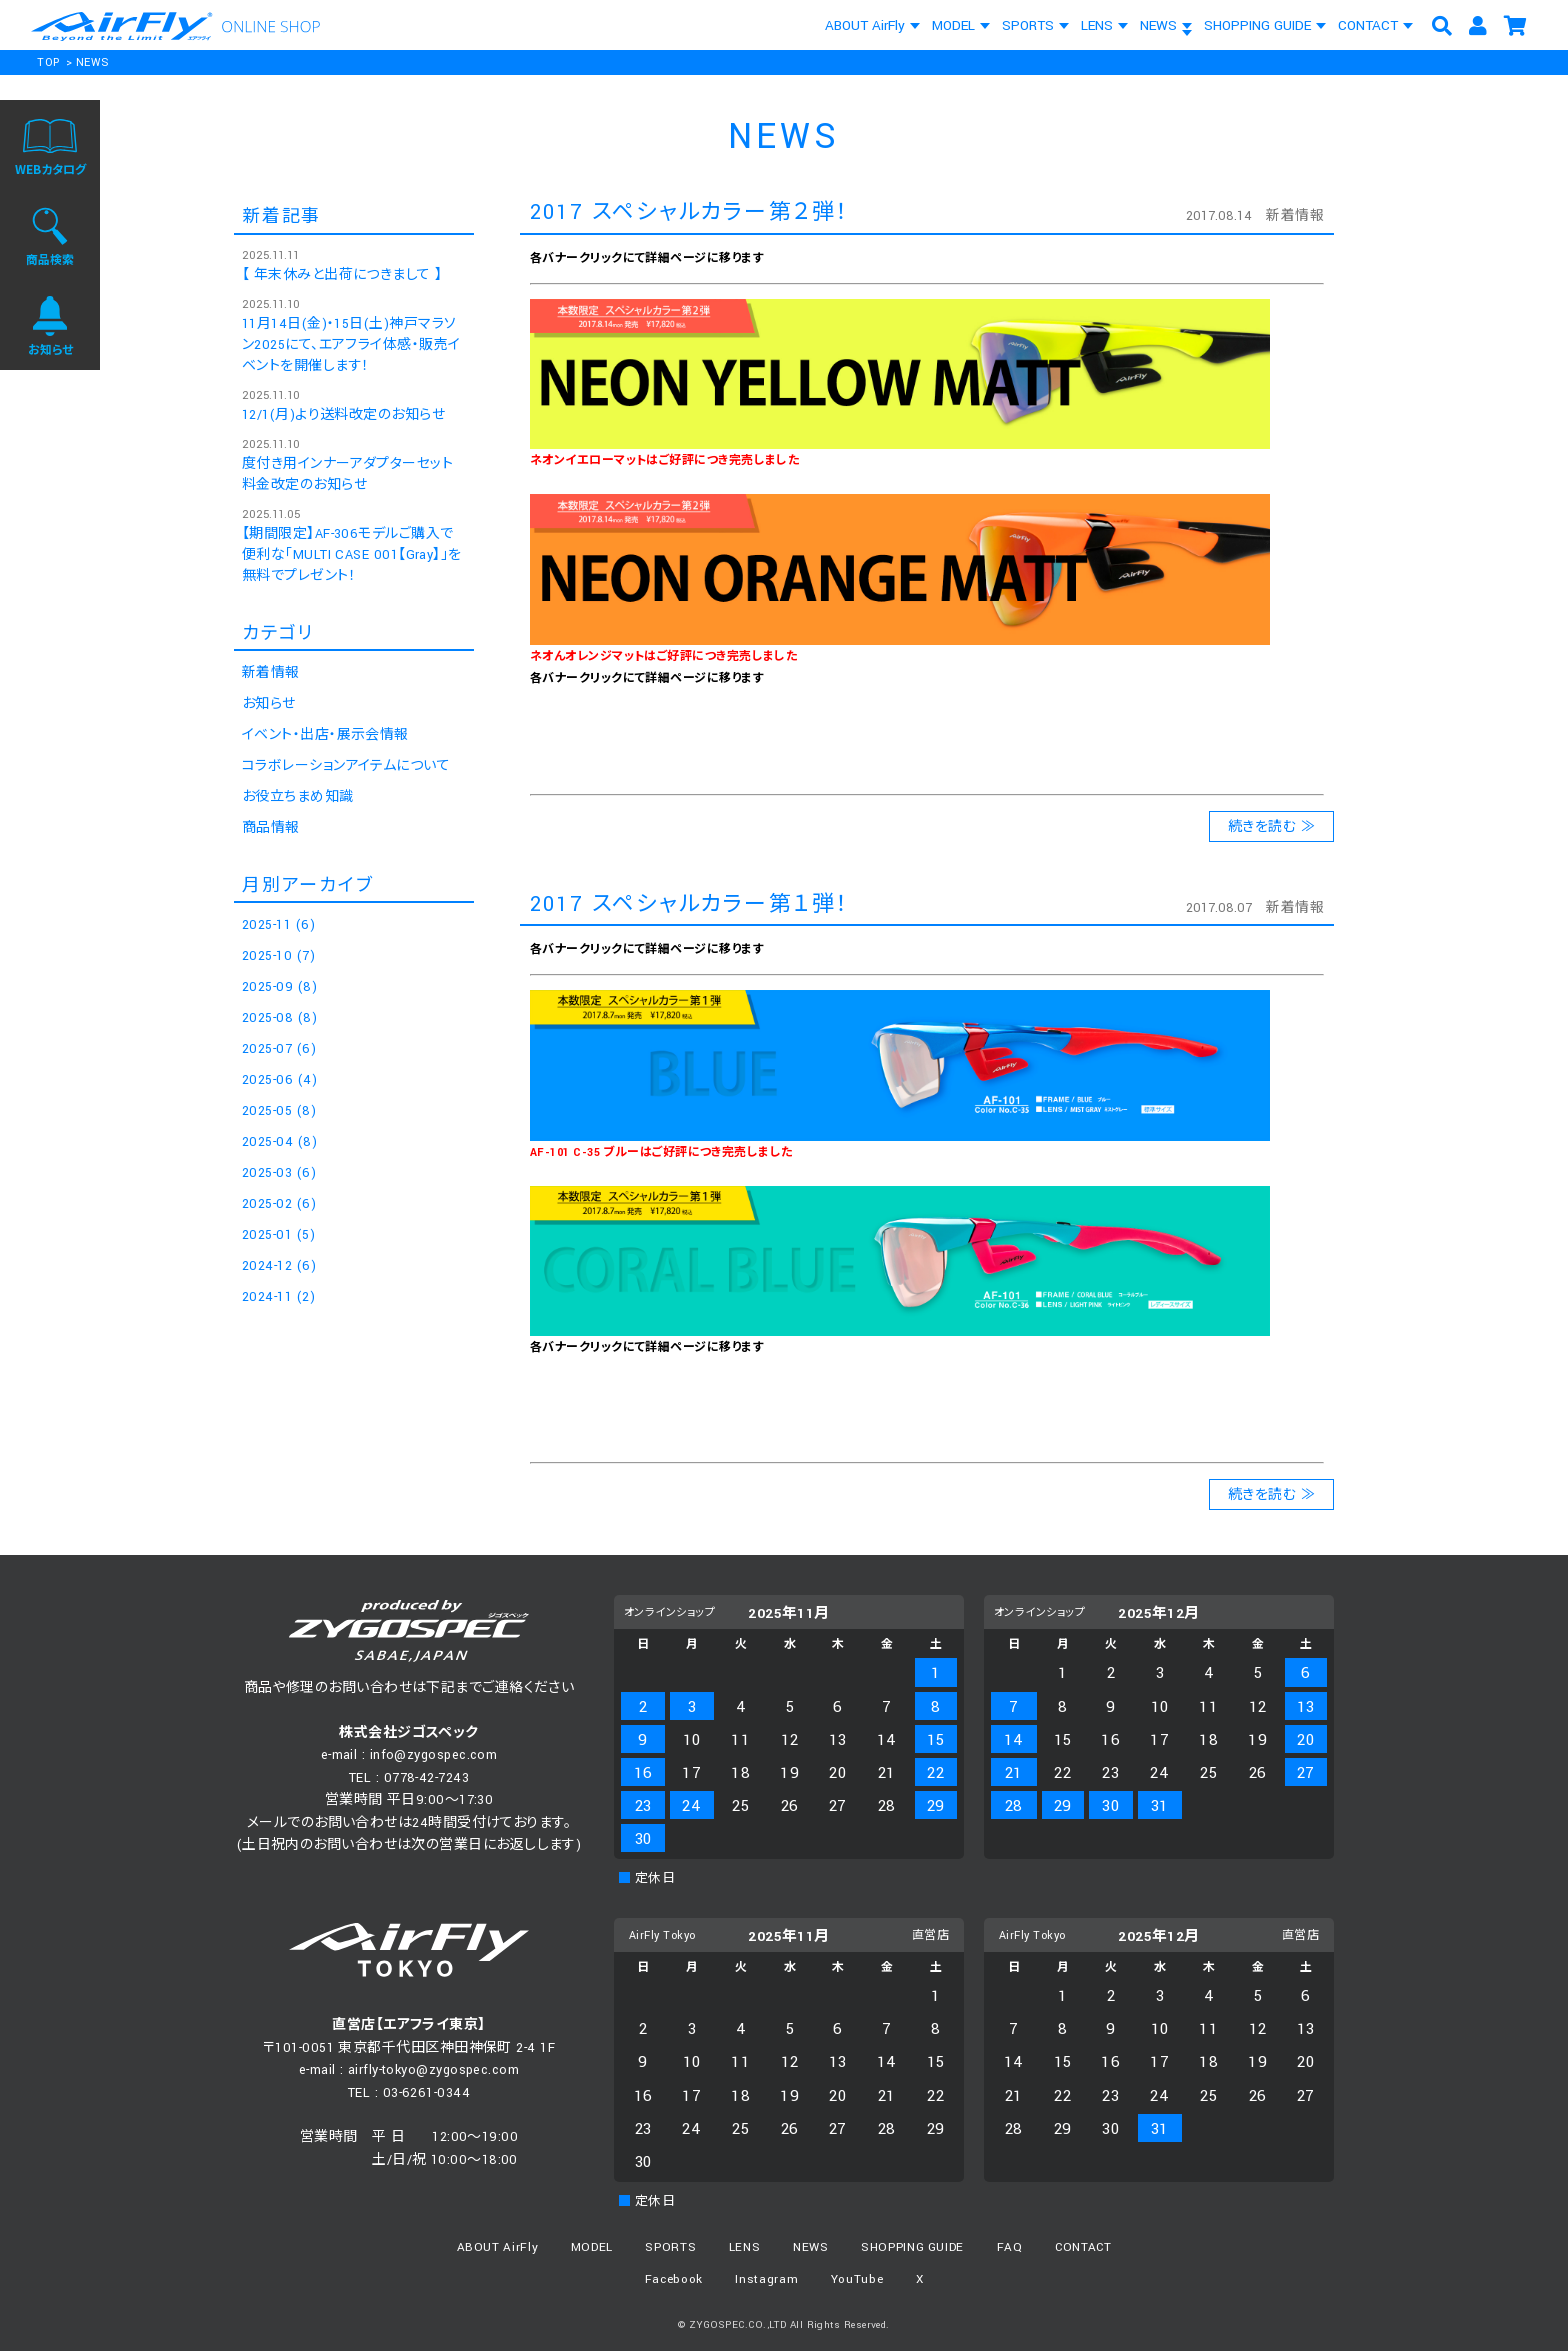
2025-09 (279, 987)
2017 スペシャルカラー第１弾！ (689, 904)
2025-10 (278, 956)
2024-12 (279, 1266)
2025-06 (279, 1080)
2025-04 (279, 1142)
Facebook (674, 2279)
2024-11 (278, 1297)
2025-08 (279, 1018)
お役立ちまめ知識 (298, 797)
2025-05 (279, 1111)
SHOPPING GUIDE (1257, 25)
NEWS (1158, 25)
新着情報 (1295, 216)
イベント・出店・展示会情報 (325, 735)
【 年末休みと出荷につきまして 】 (342, 275)
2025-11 (278, 925)
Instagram (766, 2279)
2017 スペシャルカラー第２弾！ (689, 212)
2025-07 (279, 1049)
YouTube (857, 2279)
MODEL (953, 25)
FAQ (1010, 2247)
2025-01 (278, 1235)
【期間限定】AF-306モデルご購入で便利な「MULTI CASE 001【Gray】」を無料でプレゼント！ (352, 555)
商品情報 (271, 828)
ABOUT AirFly (865, 25)
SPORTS (1028, 25)
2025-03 (279, 1173)
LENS (1097, 25)
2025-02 (279, 1204)
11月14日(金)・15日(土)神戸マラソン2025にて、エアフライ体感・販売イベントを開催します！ (351, 345)
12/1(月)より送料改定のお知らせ (343, 415)
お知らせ (269, 704)
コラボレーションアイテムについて (346, 766)
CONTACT (1368, 25)
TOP (48, 62)
